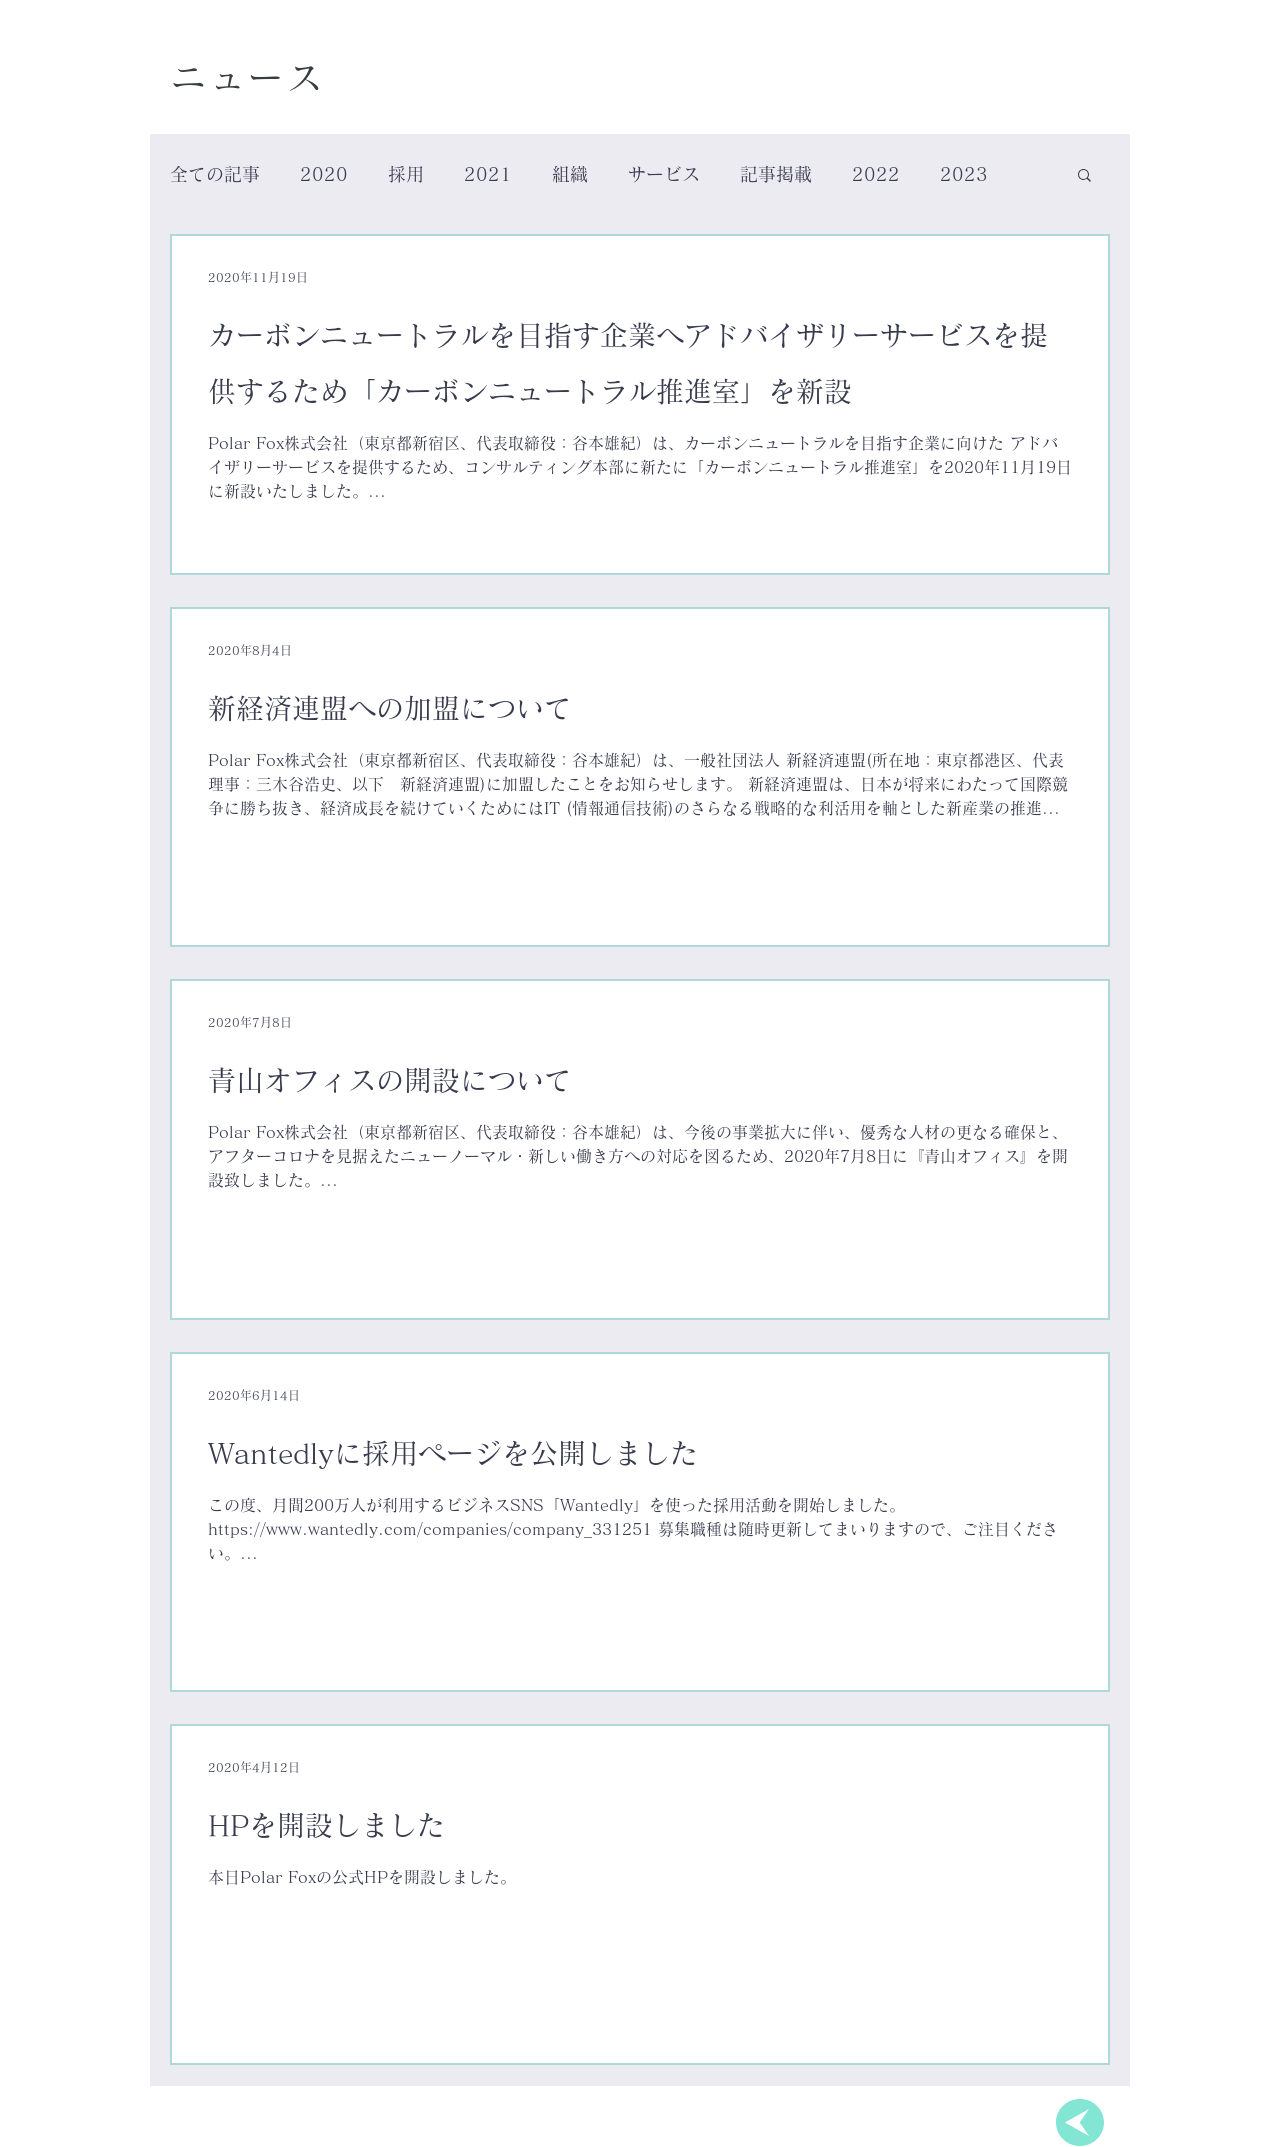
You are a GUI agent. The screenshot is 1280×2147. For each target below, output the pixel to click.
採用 (406, 174)
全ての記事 (215, 174)
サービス (664, 174)
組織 (570, 174)
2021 (488, 174)
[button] (1084, 176)
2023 (964, 174)
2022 (876, 174)
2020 (324, 174)
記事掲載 (776, 174)
